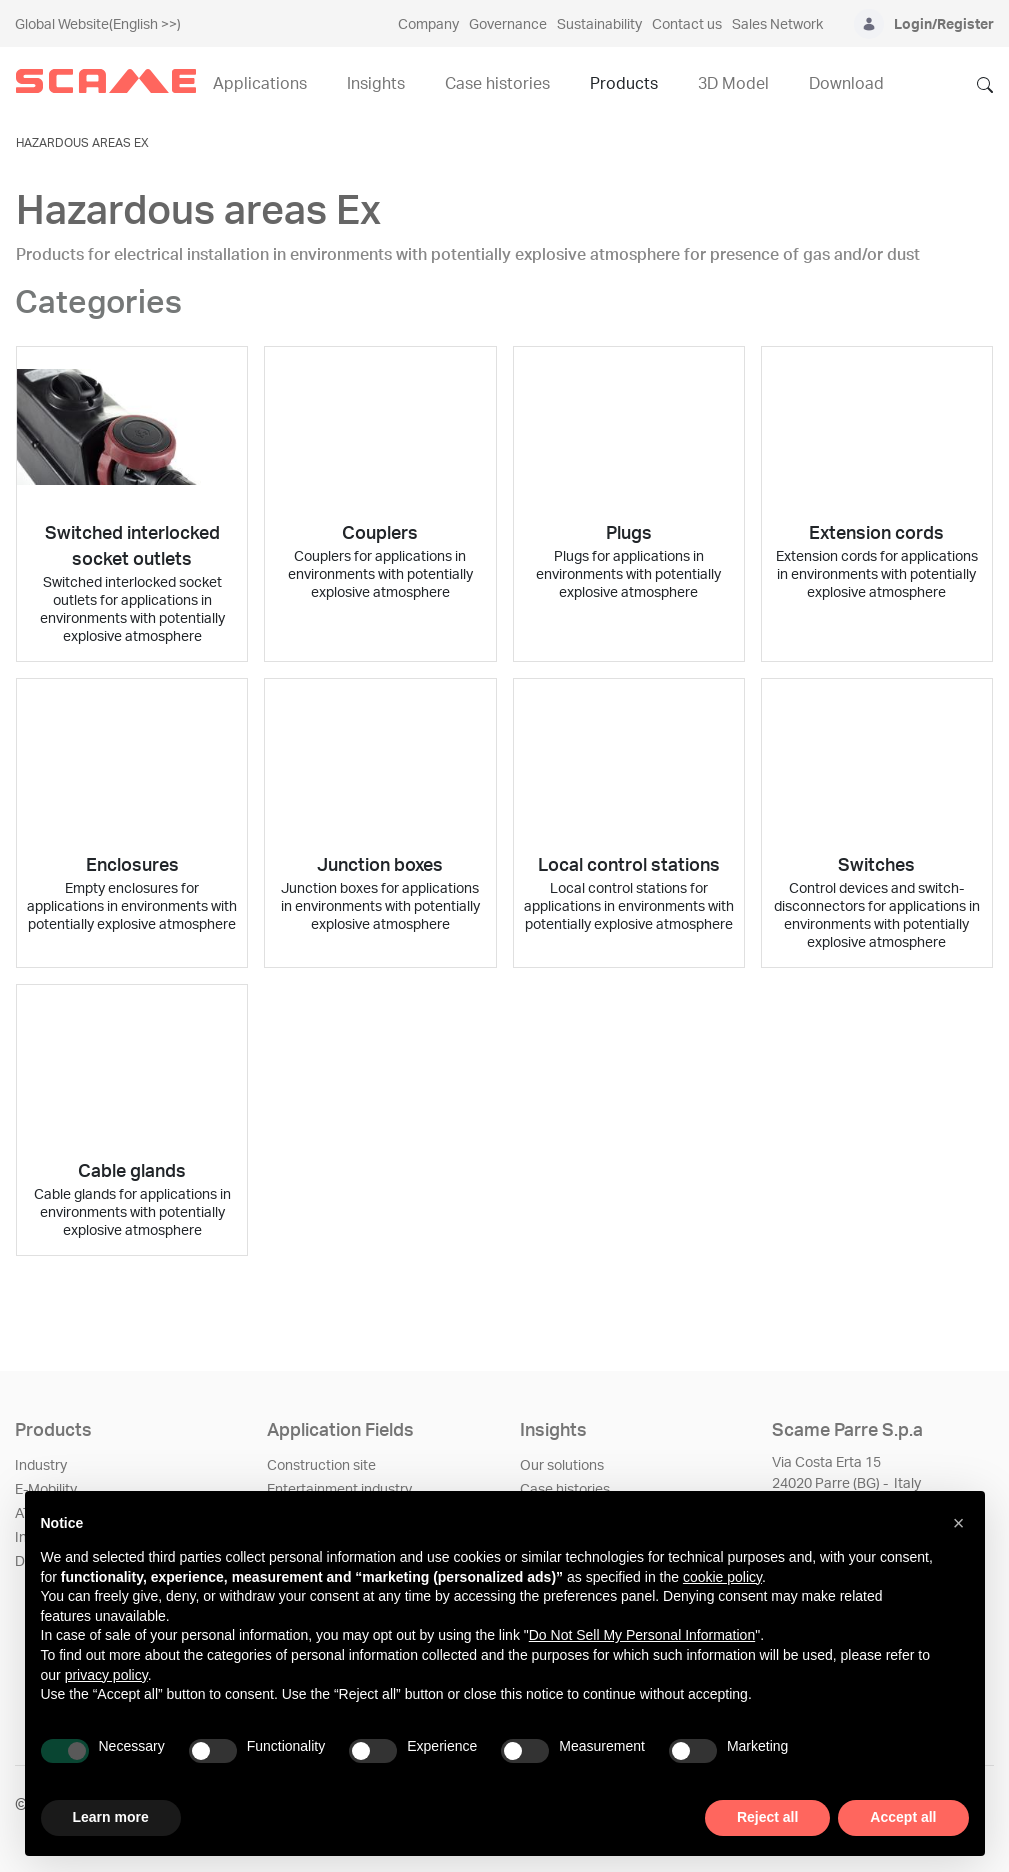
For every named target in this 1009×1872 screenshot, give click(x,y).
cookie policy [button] (722, 1577)
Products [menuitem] (624, 84)
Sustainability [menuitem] (599, 25)
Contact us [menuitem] (687, 25)
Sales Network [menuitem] (777, 25)
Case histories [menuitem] (497, 84)
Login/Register (944, 25)
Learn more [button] (111, 1817)
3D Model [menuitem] (733, 84)
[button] (959, 1523)
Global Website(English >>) (98, 25)
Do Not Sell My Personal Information (642, 1635)
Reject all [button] (767, 1817)
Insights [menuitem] (376, 84)
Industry (41, 1466)
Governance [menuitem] (508, 25)
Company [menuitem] (428, 25)
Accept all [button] (903, 1817)
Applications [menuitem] (260, 84)
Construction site (321, 1466)
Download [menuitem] (846, 84)
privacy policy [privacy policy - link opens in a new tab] (106, 1675)
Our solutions (562, 1466)
